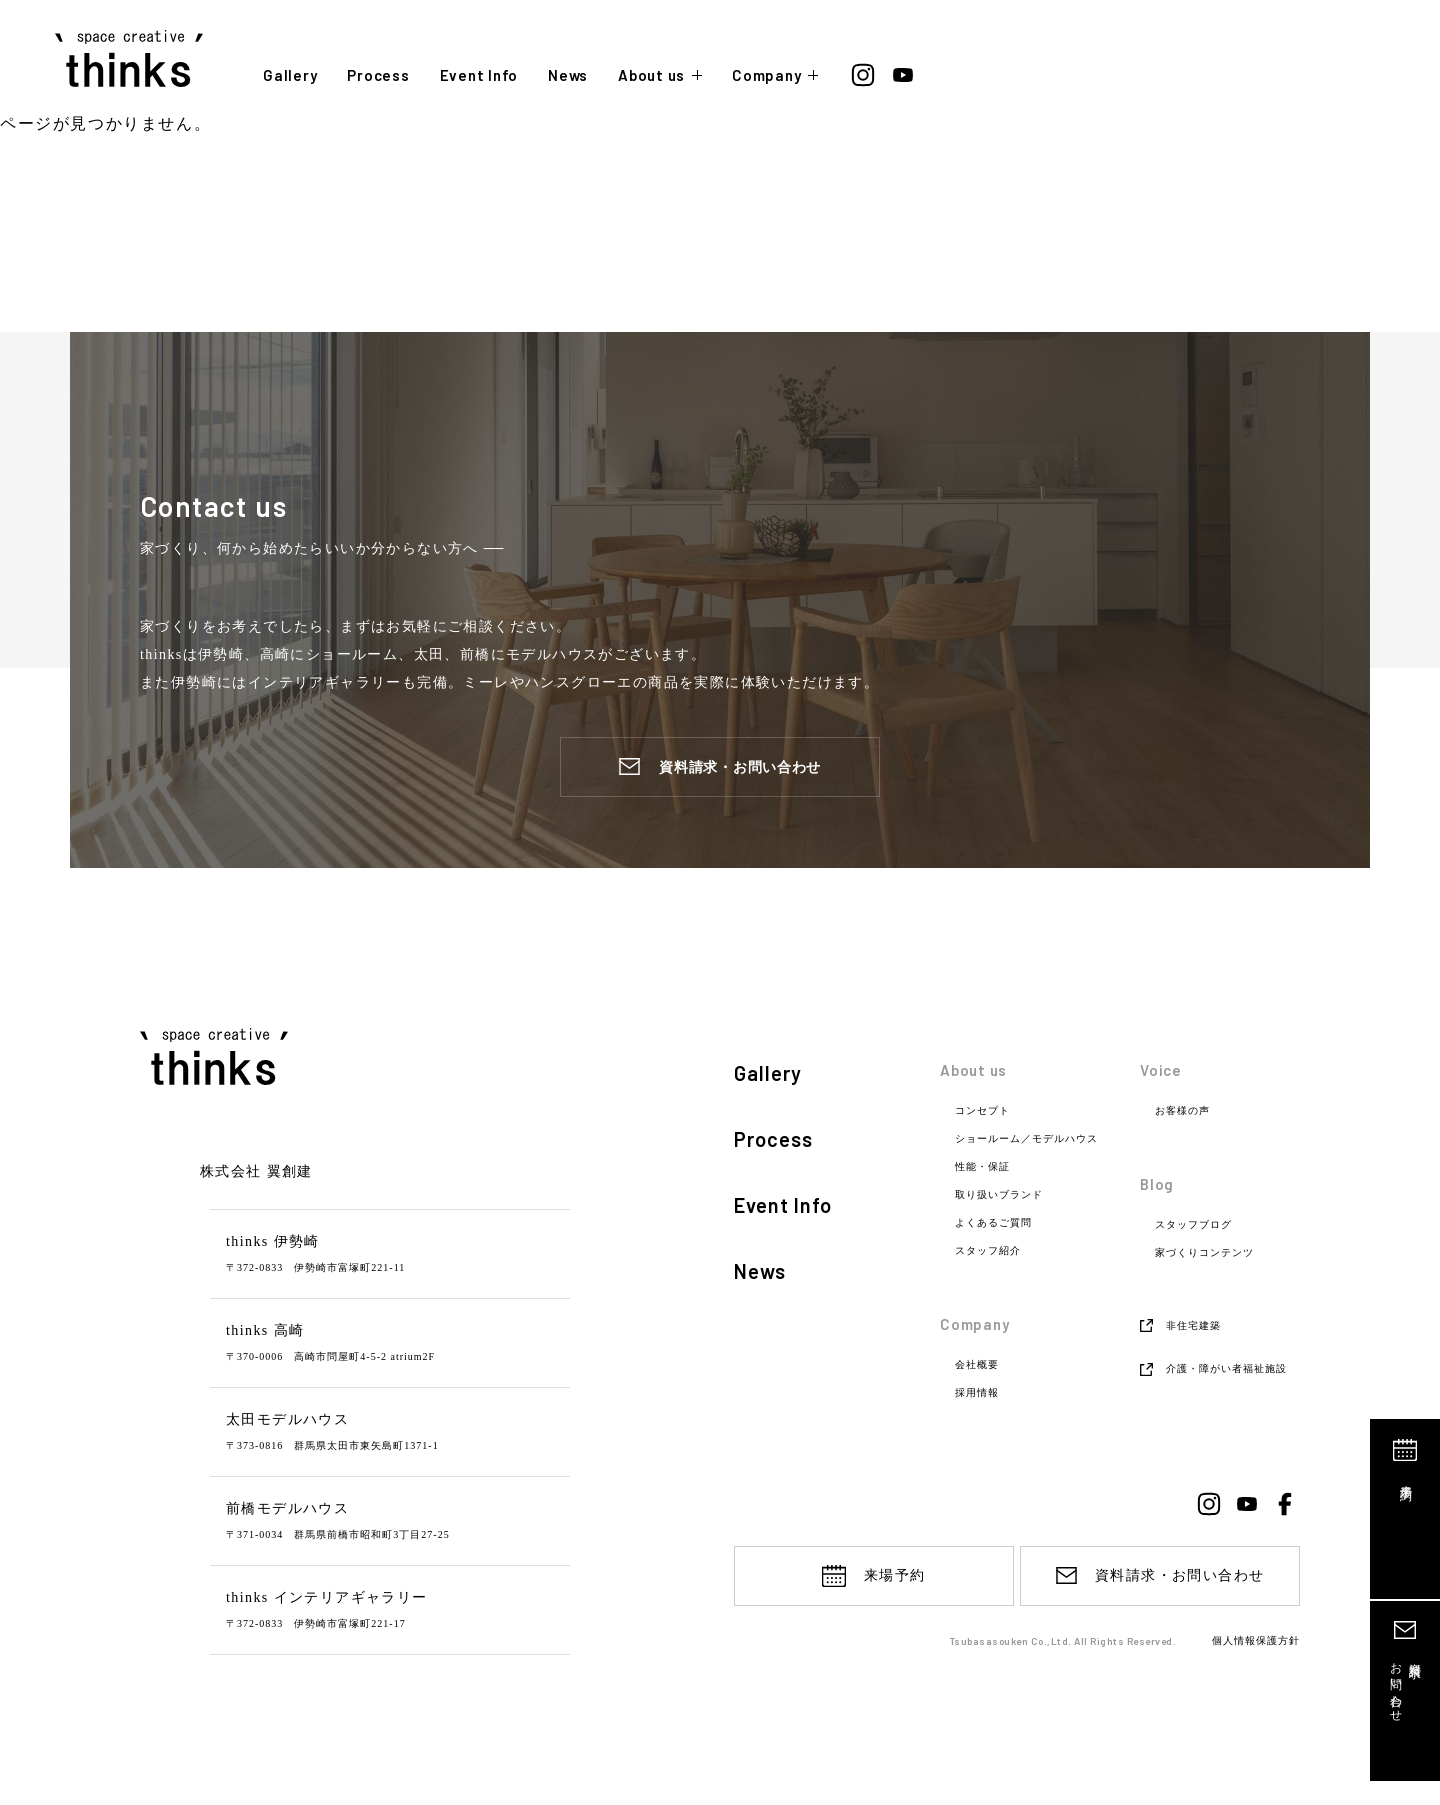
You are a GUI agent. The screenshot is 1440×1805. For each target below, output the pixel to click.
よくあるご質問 (993, 1223)
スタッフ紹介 (988, 1251)
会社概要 (977, 1365)
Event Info (479, 75)
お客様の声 (1182, 1111)
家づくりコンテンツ (1204, 1253)
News (568, 75)
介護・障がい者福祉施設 (1226, 1368)
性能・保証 (982, 1167)
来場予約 (1406, 1478)
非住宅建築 (1193, 1325)
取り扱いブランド (999, 1195)
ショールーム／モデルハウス (1026, 1139)
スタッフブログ (1193, 1225)
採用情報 (977, 1393)
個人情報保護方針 (1256, 1641)
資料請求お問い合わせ (1405, 1685)
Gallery (290, 75)
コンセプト (982, 1111)
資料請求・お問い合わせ (740, 766)
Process (378, 75)
